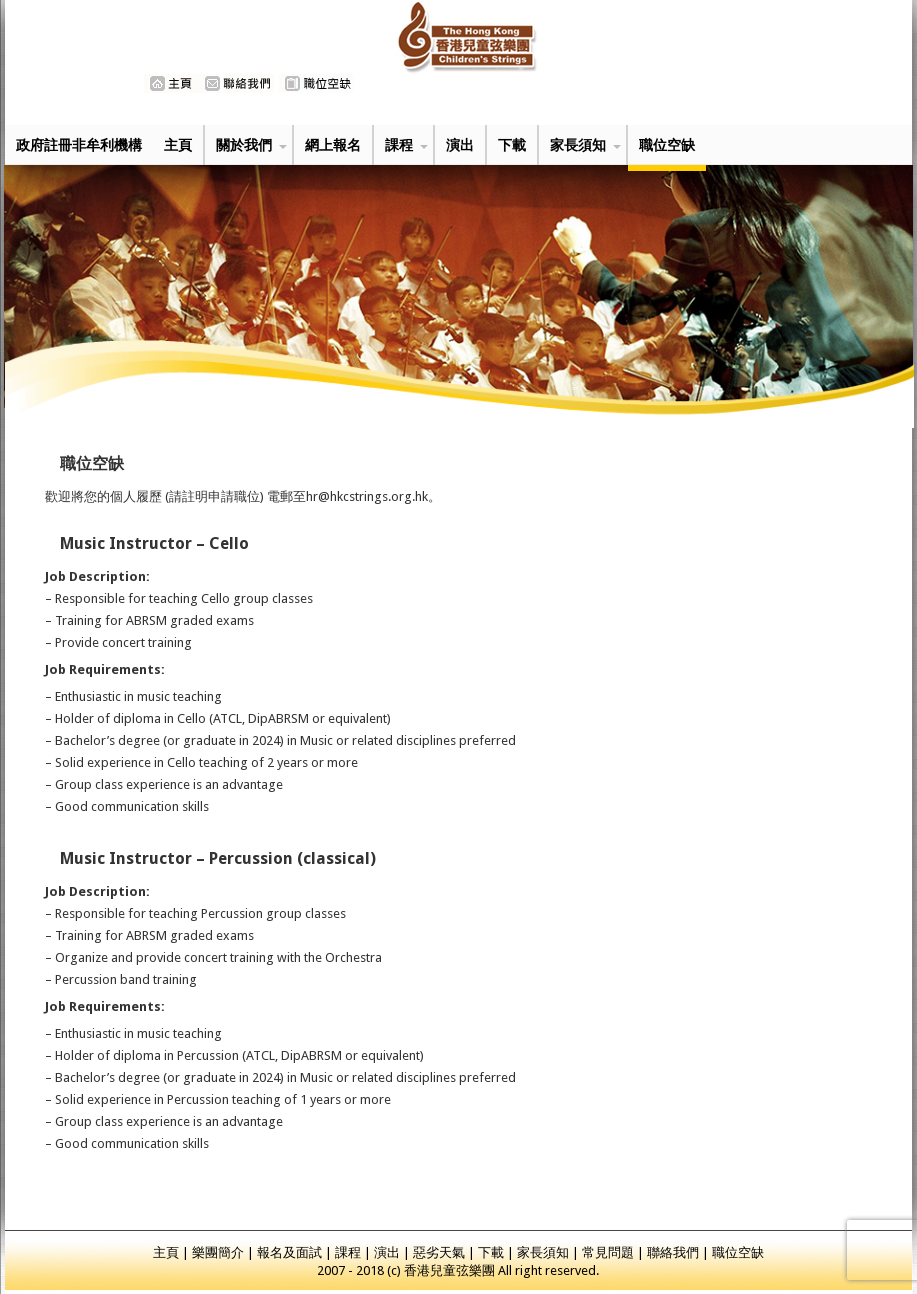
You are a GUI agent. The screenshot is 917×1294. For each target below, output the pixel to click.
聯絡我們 (673, 1252)
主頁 (178, 145)
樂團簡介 (218, 1252)
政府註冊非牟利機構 (79, 145)
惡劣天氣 (439, 1252)
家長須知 (578, 145)
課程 (399, 145)
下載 (512, 145)
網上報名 (333, 145)
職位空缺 (667, 145)
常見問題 (608, 1252)
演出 (460, 145)
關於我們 (244, 145)
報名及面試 (289, 1252)
